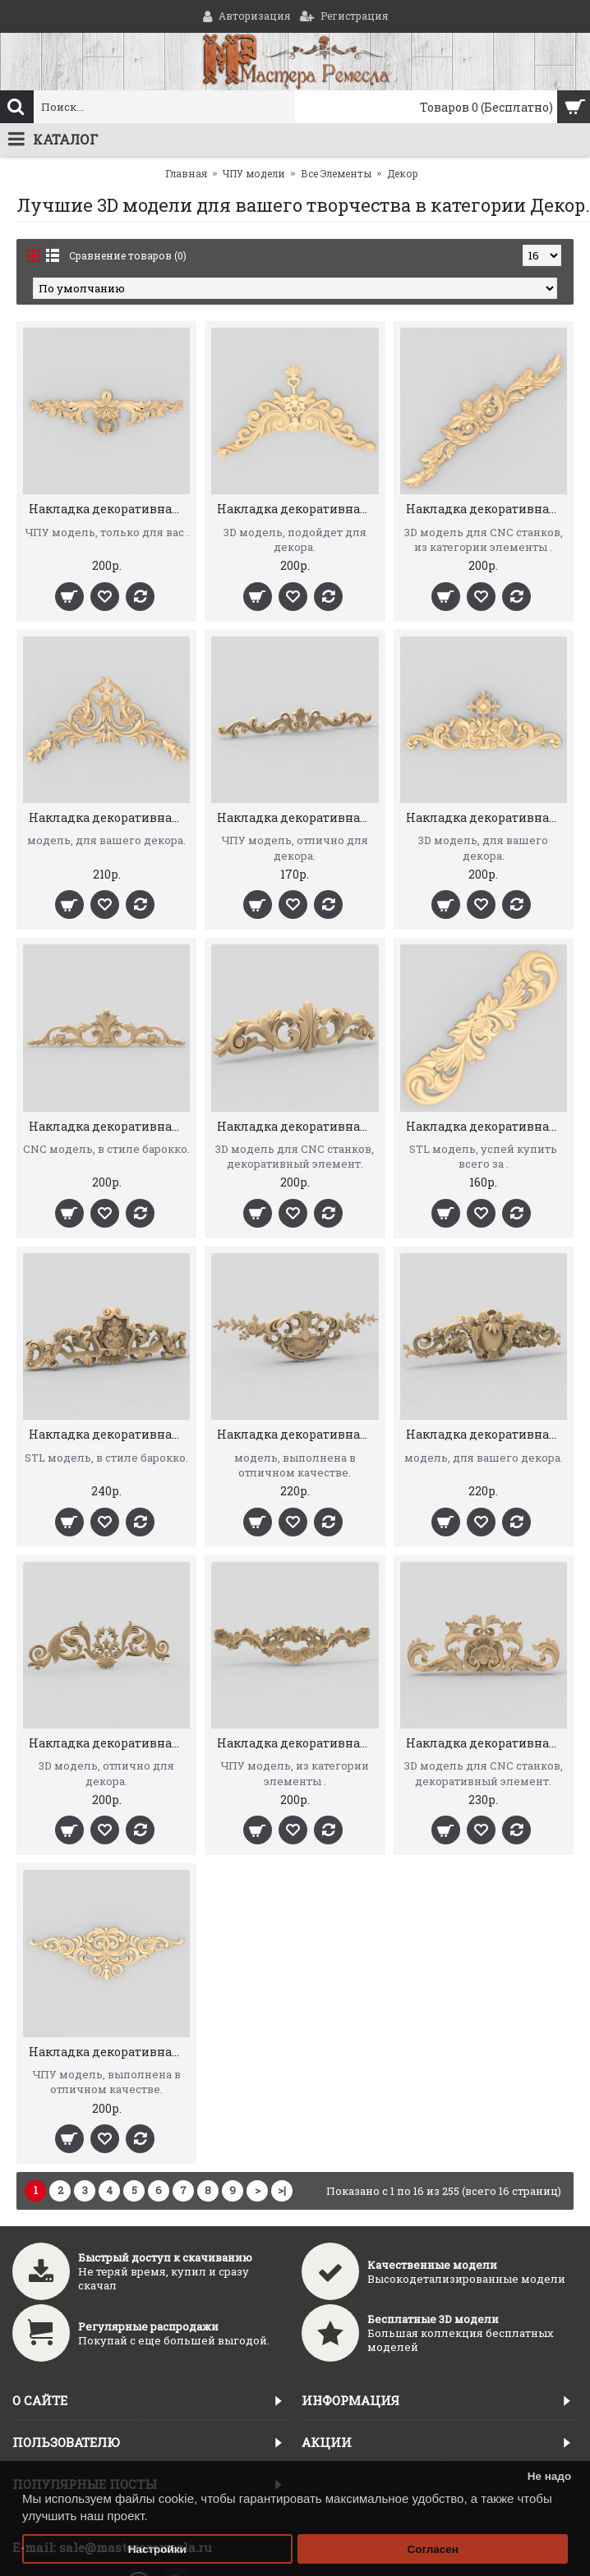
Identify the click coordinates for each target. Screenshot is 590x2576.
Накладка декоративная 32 (486, 1743)
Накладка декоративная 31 (109, 2051)
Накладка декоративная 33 (297, 1743)
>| (282, 2190)
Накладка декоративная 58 (297, 509)
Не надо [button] (550, 2476)
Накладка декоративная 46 (297, 1126)
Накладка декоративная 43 (109, 1434)
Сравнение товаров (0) (128, 255)
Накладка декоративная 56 (486, 509)
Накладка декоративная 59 (109, 509)
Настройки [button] (157, 2549)
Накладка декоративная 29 (109, 1126)
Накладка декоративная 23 (297, 817)
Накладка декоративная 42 (297, 1434)
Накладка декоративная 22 (109, 817)
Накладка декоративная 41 (486, 1434)
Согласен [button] (433, 2549)
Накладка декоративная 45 (486, 1126)
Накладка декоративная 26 (486, 817)
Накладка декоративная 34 (109, 1743)
